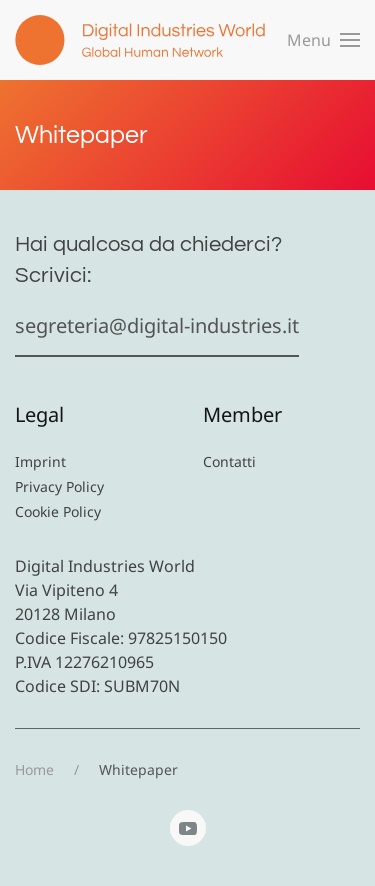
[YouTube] (188, 828)
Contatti (229, 461)
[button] (323, 40)
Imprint (40, 461)
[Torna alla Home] (140, 40)
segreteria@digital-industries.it (157, 325)
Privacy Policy (59, 486)
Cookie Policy (58, 511)
